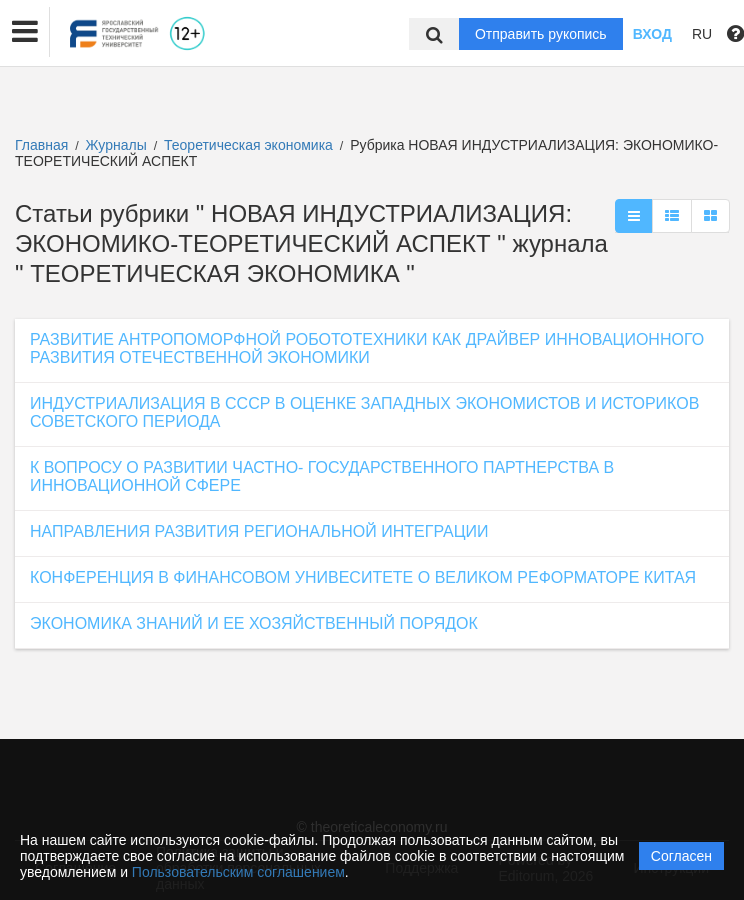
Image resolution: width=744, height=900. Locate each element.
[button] (25, 32)
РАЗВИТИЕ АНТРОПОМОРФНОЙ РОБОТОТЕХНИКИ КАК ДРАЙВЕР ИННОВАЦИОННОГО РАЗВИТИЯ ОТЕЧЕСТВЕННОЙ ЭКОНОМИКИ (367, 348)
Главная (41, 145)
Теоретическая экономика (250, 145)
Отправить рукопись (541, 34)
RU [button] (702, 34)
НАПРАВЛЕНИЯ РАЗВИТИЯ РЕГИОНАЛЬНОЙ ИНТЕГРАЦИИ (259, 531)
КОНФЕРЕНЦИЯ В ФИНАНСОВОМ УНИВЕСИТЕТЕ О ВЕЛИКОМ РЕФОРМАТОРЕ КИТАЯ (363, 577)
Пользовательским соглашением (238, 872)
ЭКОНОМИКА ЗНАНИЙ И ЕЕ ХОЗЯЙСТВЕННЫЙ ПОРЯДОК (254, 623)
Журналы (116, 145)
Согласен (681, 856)
